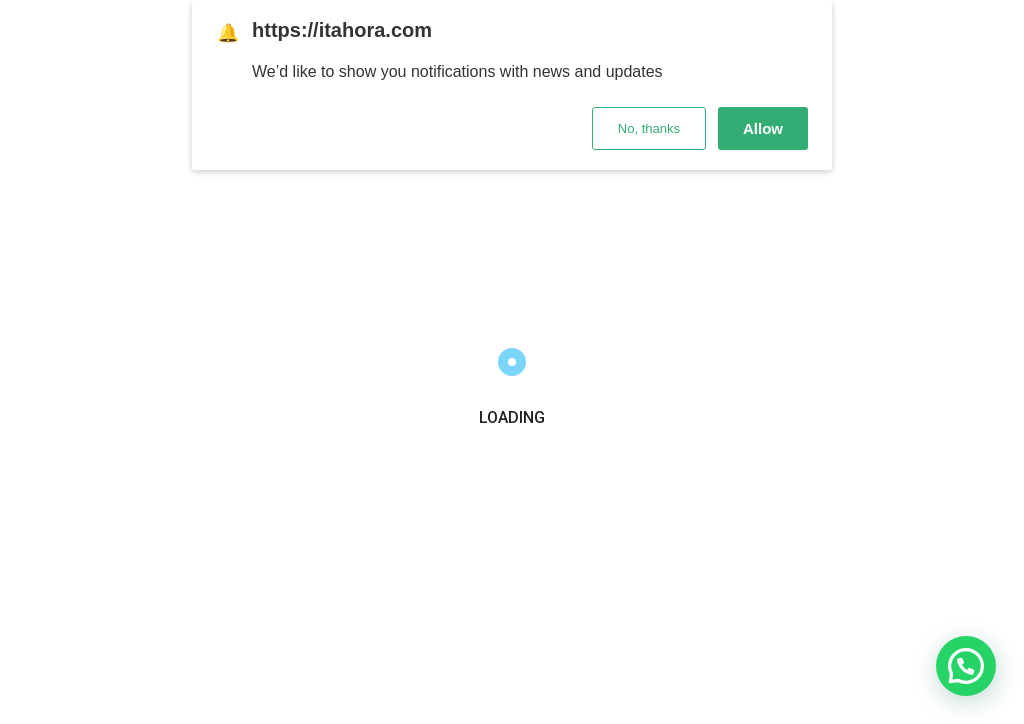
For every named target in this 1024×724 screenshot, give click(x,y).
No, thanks (649, 128)
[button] (966, 666)
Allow (763, 128)
